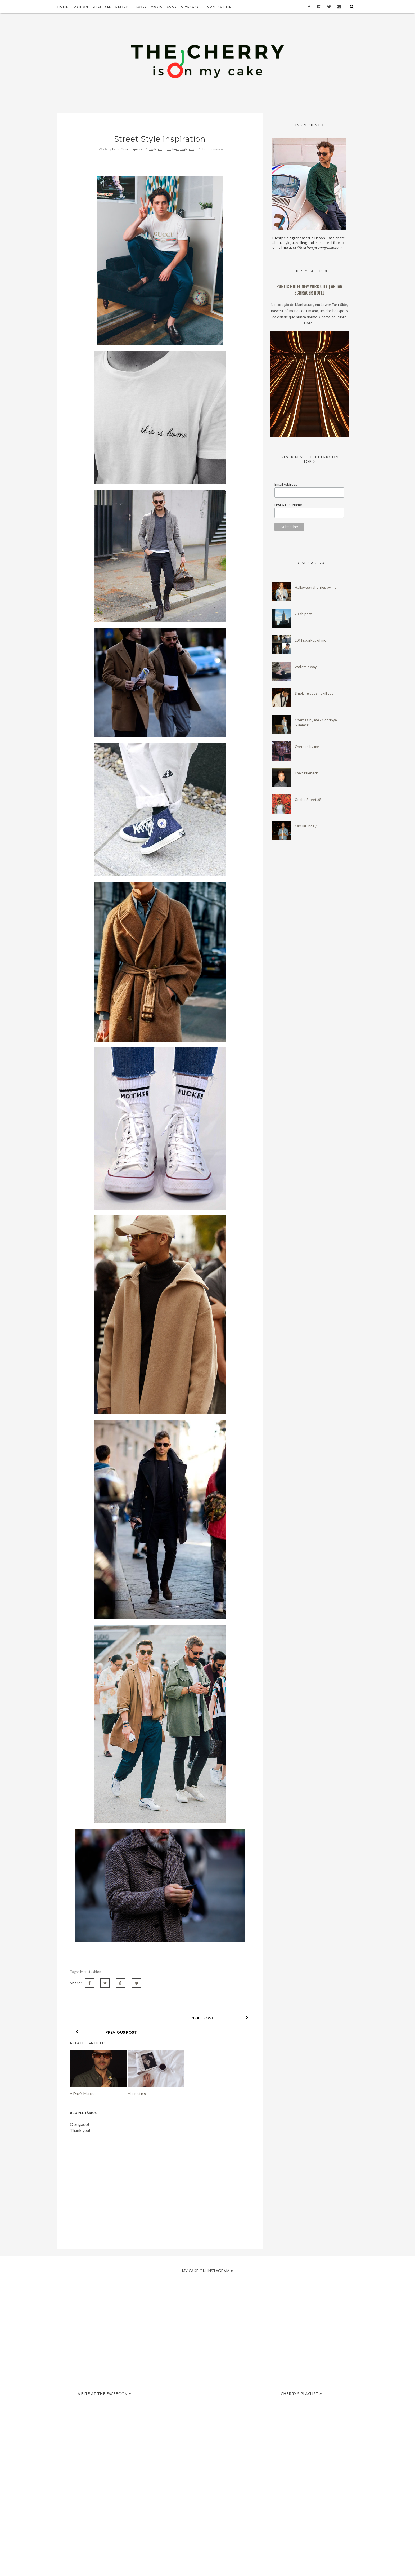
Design (122, 6)
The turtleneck (306, 773)
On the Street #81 (309, 799)
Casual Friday (306, 826)
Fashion (80, 6)
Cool (172, 6)
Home (62, 6)
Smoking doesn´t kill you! (315, 693)
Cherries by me (307, 746)
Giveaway (190, 6)
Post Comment (213, 149)
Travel (140, 6)
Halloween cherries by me (316, 587)
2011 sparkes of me (310, 640)
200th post (303, 613)
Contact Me (219, 6)
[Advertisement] (202, 2421)
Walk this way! (306, 666)
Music (157, 6)
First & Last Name (288, 504)
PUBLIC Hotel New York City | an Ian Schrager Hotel (309, 289)
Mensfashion (90, 1972)
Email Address (285, 484)
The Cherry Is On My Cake (232, 2565)
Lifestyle (102, 6)
